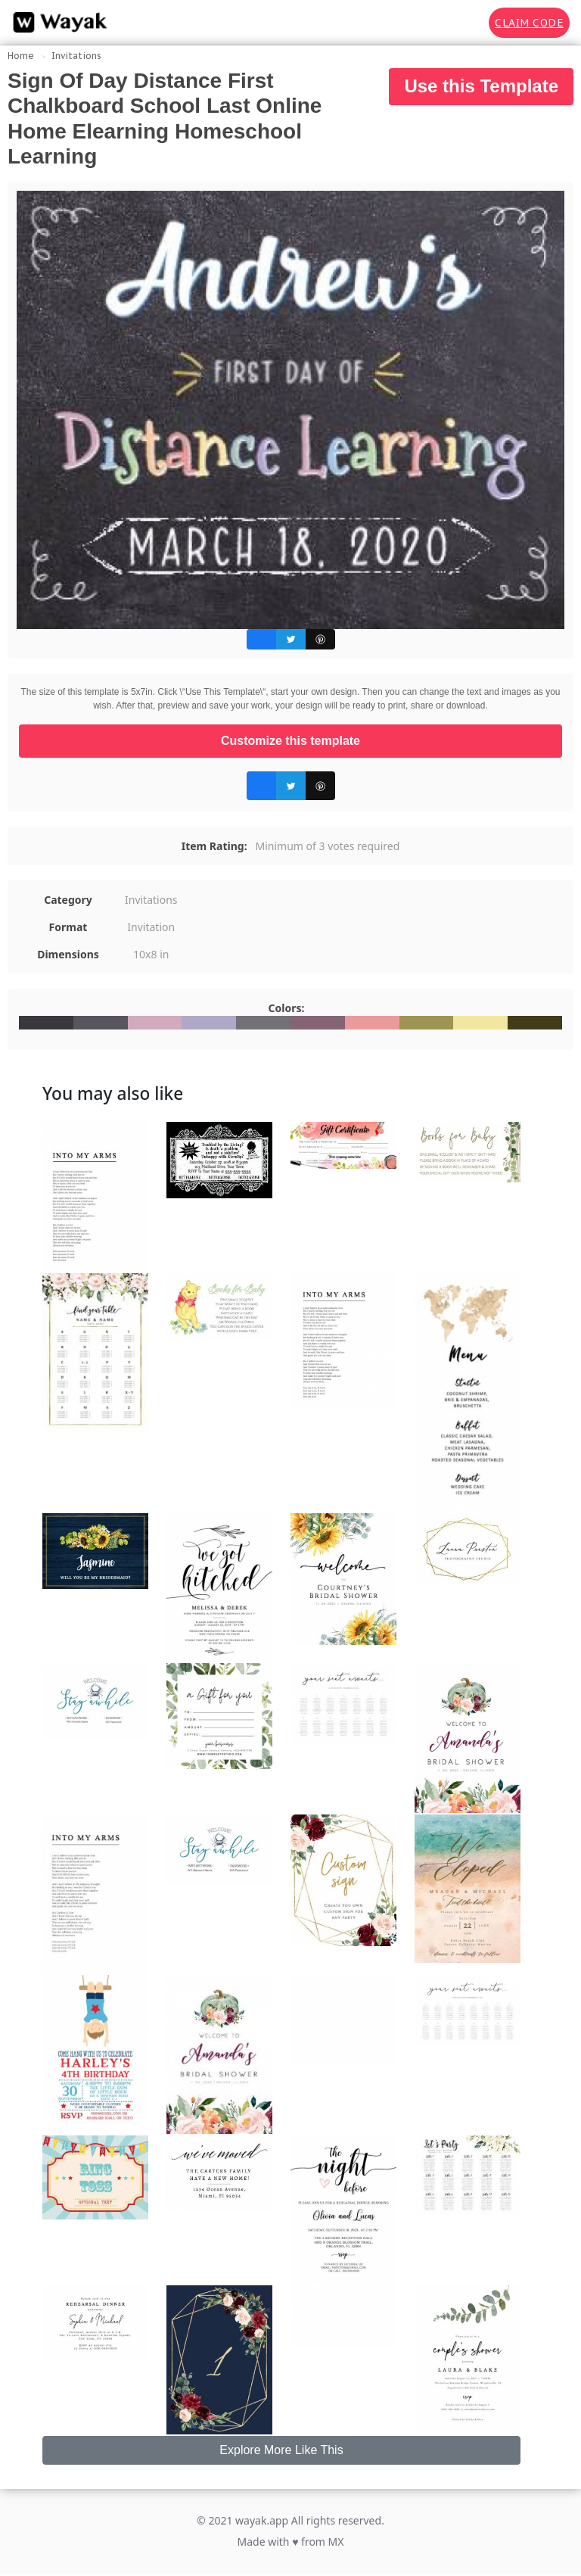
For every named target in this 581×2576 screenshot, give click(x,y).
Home (21, 55)
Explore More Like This (281, 2450)
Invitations (76, 55)
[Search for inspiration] (466, 23)
